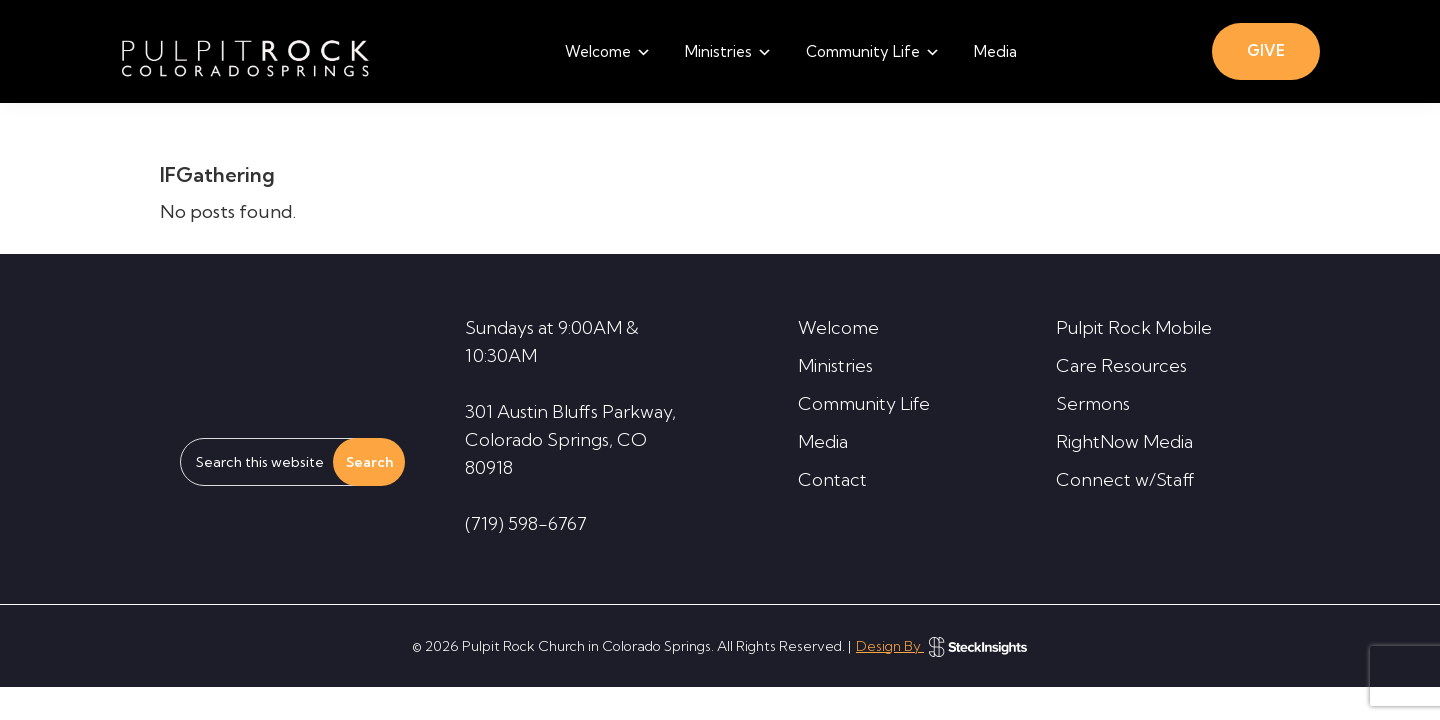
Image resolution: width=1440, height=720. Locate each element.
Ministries (835, 365)
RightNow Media (1124, 441)
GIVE (1266, 50)
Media (823, 441)
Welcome (838, 327)
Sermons (1093, 403)
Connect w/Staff (1125, 479)
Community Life (864, 403)
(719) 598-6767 (526, 523)
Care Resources (1121, 365)
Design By (941, 646)
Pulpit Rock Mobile (1134, 327)
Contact (832, 479)
